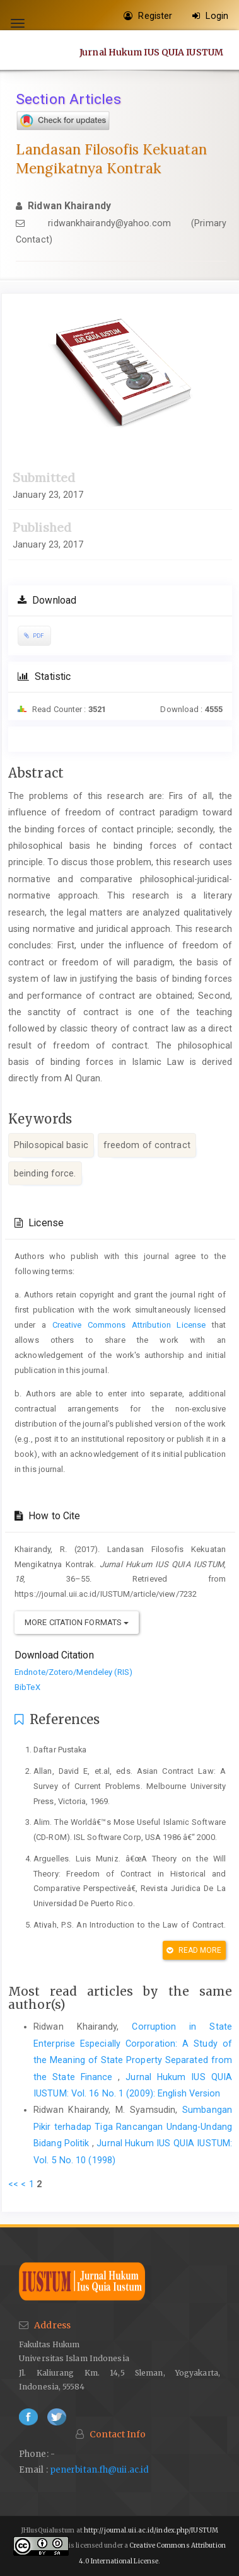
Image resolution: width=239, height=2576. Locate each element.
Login (210, 16)
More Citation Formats (77, 1622)
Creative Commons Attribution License (129, 1325)
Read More (193, 1950)
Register (148, 16)
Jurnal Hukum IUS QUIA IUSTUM (151, 51)
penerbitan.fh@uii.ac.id (99, 2469)
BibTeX (27, 1687)
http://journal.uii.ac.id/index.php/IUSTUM (151, 2530)
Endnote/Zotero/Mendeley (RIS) (73, 1672)
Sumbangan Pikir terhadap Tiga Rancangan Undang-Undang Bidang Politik (132, 2126)
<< (13, 2184)
